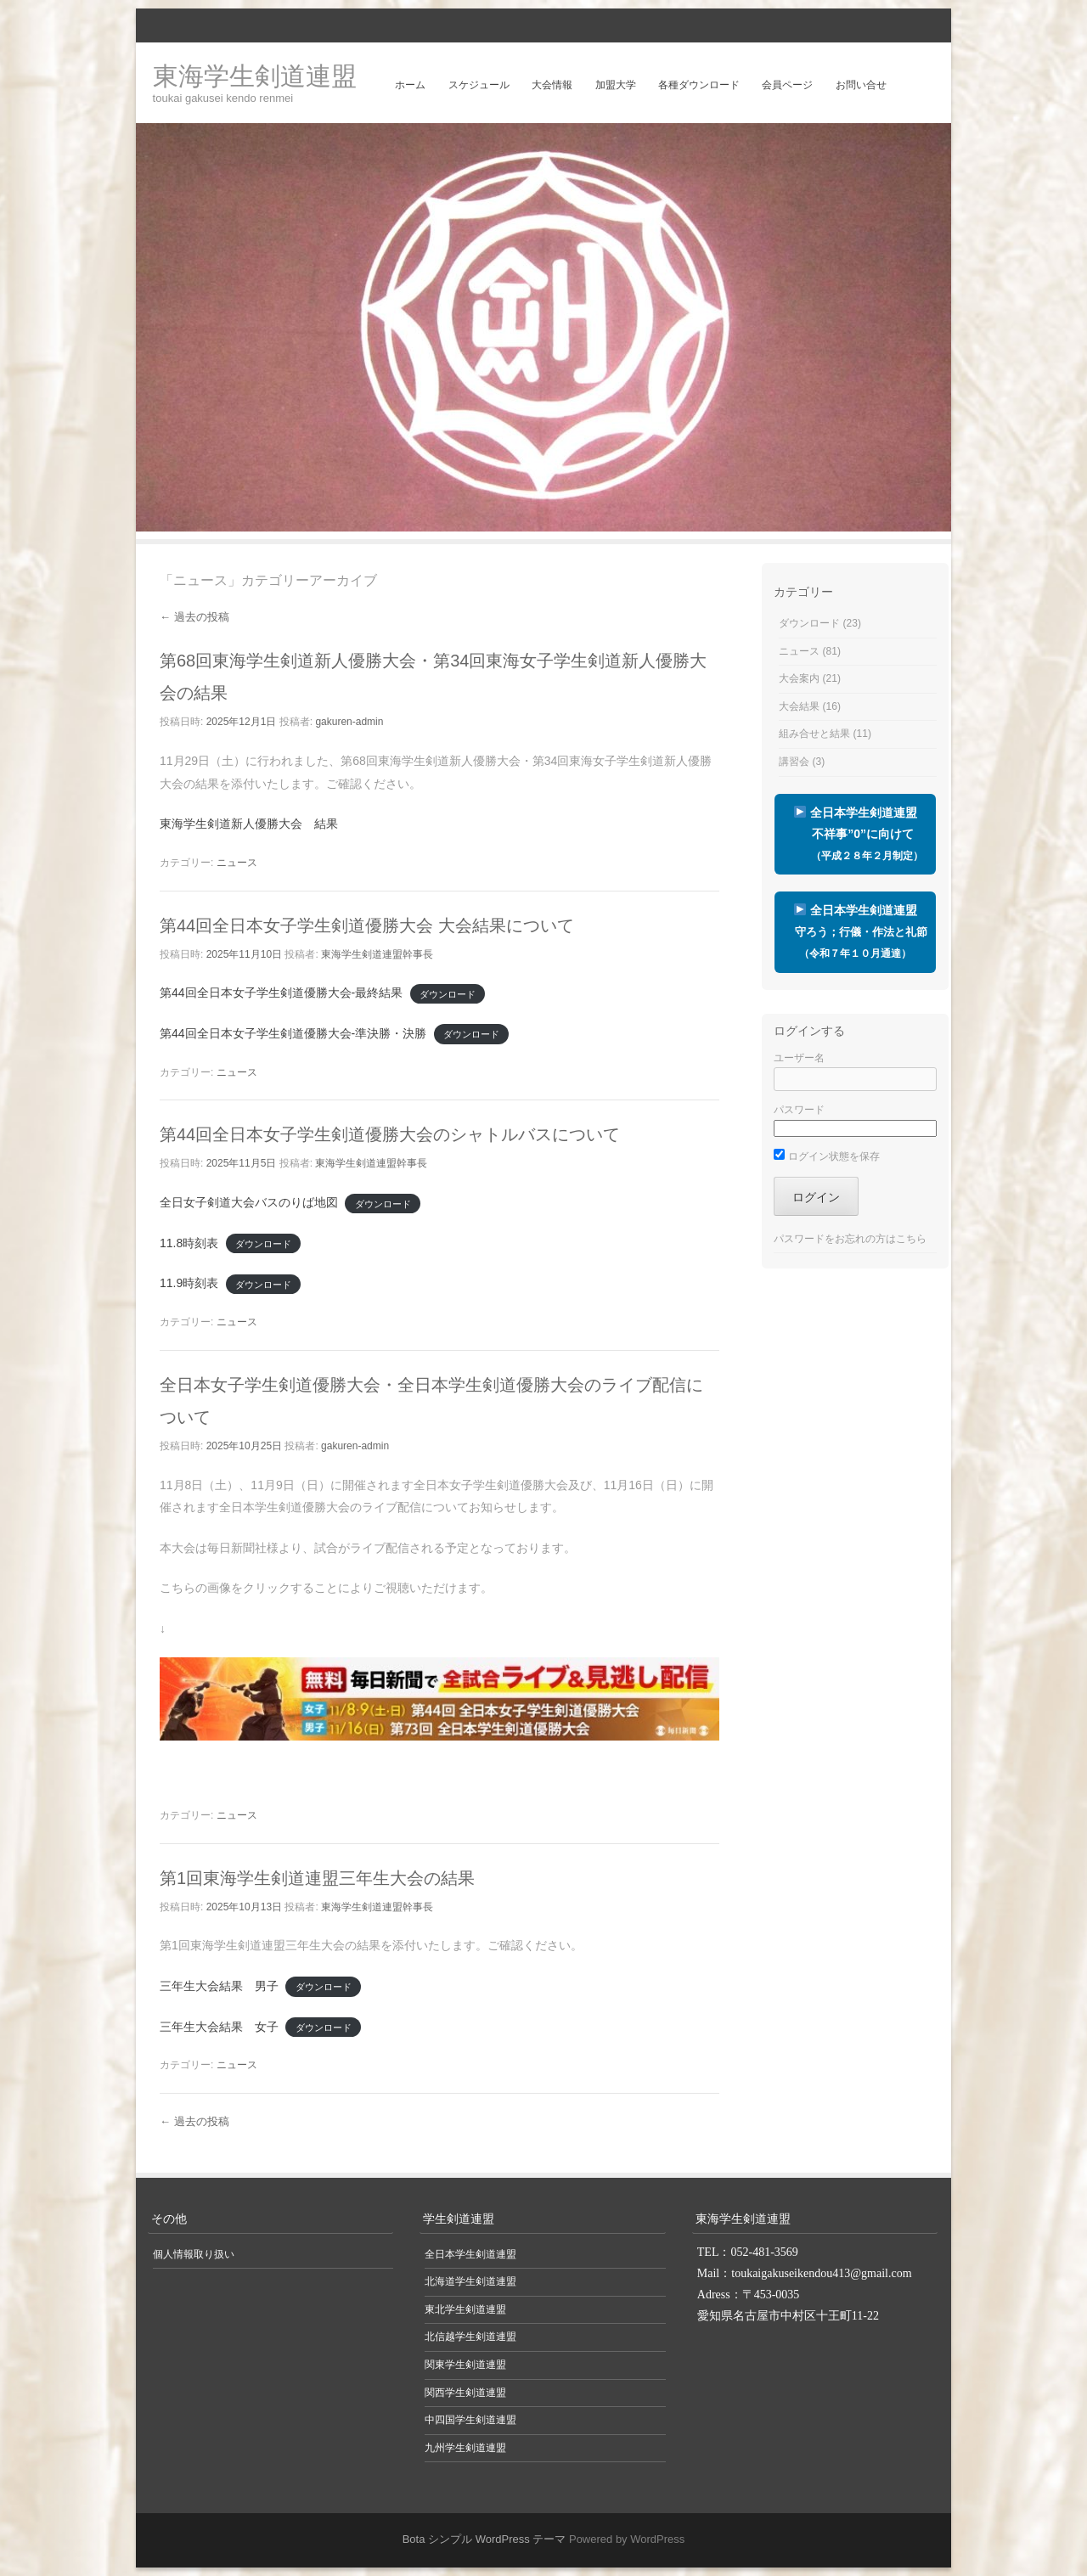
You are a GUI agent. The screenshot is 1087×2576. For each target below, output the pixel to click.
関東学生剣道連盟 (465, 2365)
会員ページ (787, 85)
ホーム (410, 85)
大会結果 (799, 706)
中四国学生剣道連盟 (470, 2420)
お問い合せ (861, 85)
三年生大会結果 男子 (219, 1986)
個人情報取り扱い (193, 2254)
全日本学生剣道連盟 (855, 931)
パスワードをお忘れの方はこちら (850, 1239)
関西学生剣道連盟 (465, 2393)
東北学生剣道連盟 (465, 2309)
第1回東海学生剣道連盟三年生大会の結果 (317, 1878)
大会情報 (552, 85)
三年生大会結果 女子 (219, 2026)
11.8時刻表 (189, 1243)
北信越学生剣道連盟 (470, 2337)
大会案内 (799, 678)
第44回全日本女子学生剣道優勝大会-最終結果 (281, 992)
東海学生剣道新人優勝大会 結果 (249, 823)
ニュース (237, 863)
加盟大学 (615, 85)
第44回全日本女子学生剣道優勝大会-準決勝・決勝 (293, 1033)
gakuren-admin (349, 722)
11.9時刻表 (189, 1283)
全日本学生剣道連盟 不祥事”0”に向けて (855, 834)
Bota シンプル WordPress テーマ (484, 2539)
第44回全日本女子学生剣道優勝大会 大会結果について (367, 925)
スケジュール (479, 85)
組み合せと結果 (814, 734)
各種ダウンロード (699, 85)
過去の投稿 (194, 616)
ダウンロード (448, 993)
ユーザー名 (799, 1058)
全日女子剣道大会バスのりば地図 (249, 1202)
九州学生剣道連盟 (465, 2448)
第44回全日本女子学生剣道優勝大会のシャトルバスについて (390, 1134)
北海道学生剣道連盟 (470, 2281)
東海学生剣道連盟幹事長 (377, 954)
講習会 (794, 762)
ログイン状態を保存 (826, 1156)
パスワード (799, 1110)
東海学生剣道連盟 (255, 76)
